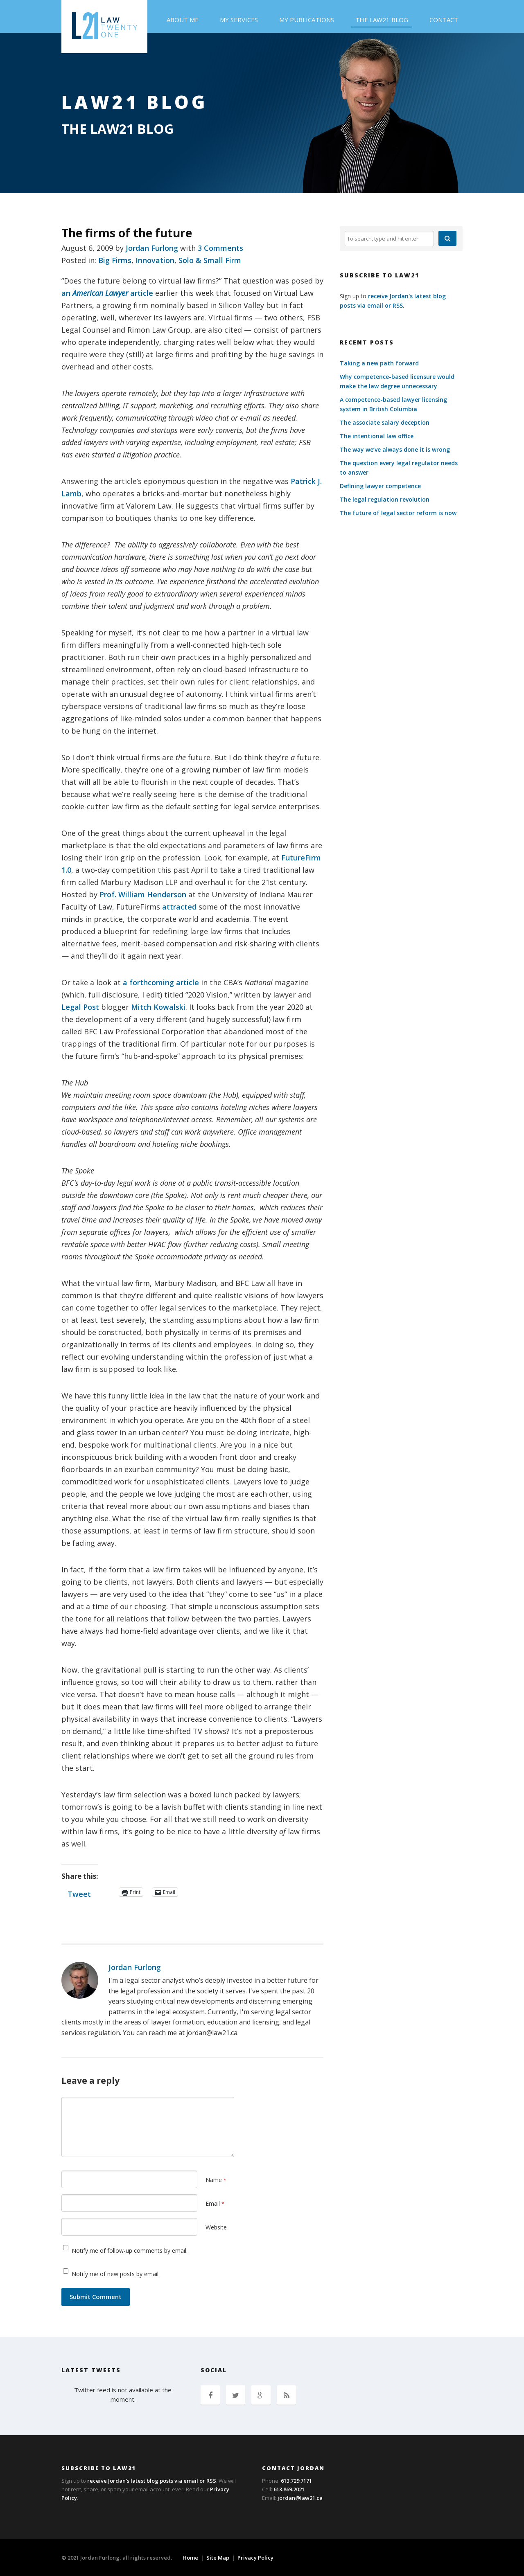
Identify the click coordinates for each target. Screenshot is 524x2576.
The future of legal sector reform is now (398, 513)
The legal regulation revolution (384, 499)
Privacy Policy (255, 2557)
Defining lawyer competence (380, 486)
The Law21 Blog (381, 20)
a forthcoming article (161, 982)
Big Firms (114, 260)
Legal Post (80, 1007)
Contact (443, 20)
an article (107, 293)
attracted (179, 907)
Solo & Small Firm (209, 260)
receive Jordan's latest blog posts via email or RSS (151, 2480)
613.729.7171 (296, 2480)
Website (216, 2227)
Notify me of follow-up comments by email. (129, 2250)
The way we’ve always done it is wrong (395, 449)
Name (216, 2180)
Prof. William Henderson (142, 894)
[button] (447, 238)
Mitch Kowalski (158, 1007)
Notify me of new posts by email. (116, 2274)
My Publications (306, 20)
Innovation (155, 260)
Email (215, 2203)
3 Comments (220, 248)
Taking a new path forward (379, 363)
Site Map (217, 2557)
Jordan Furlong (152, 248)
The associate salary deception (384, 422)
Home (190, 2557)
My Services (239, 20)
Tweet (79, 1892)
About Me (183, 20)
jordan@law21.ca (300, 2498)
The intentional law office (376, 436)
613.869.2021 (289, 2489)
